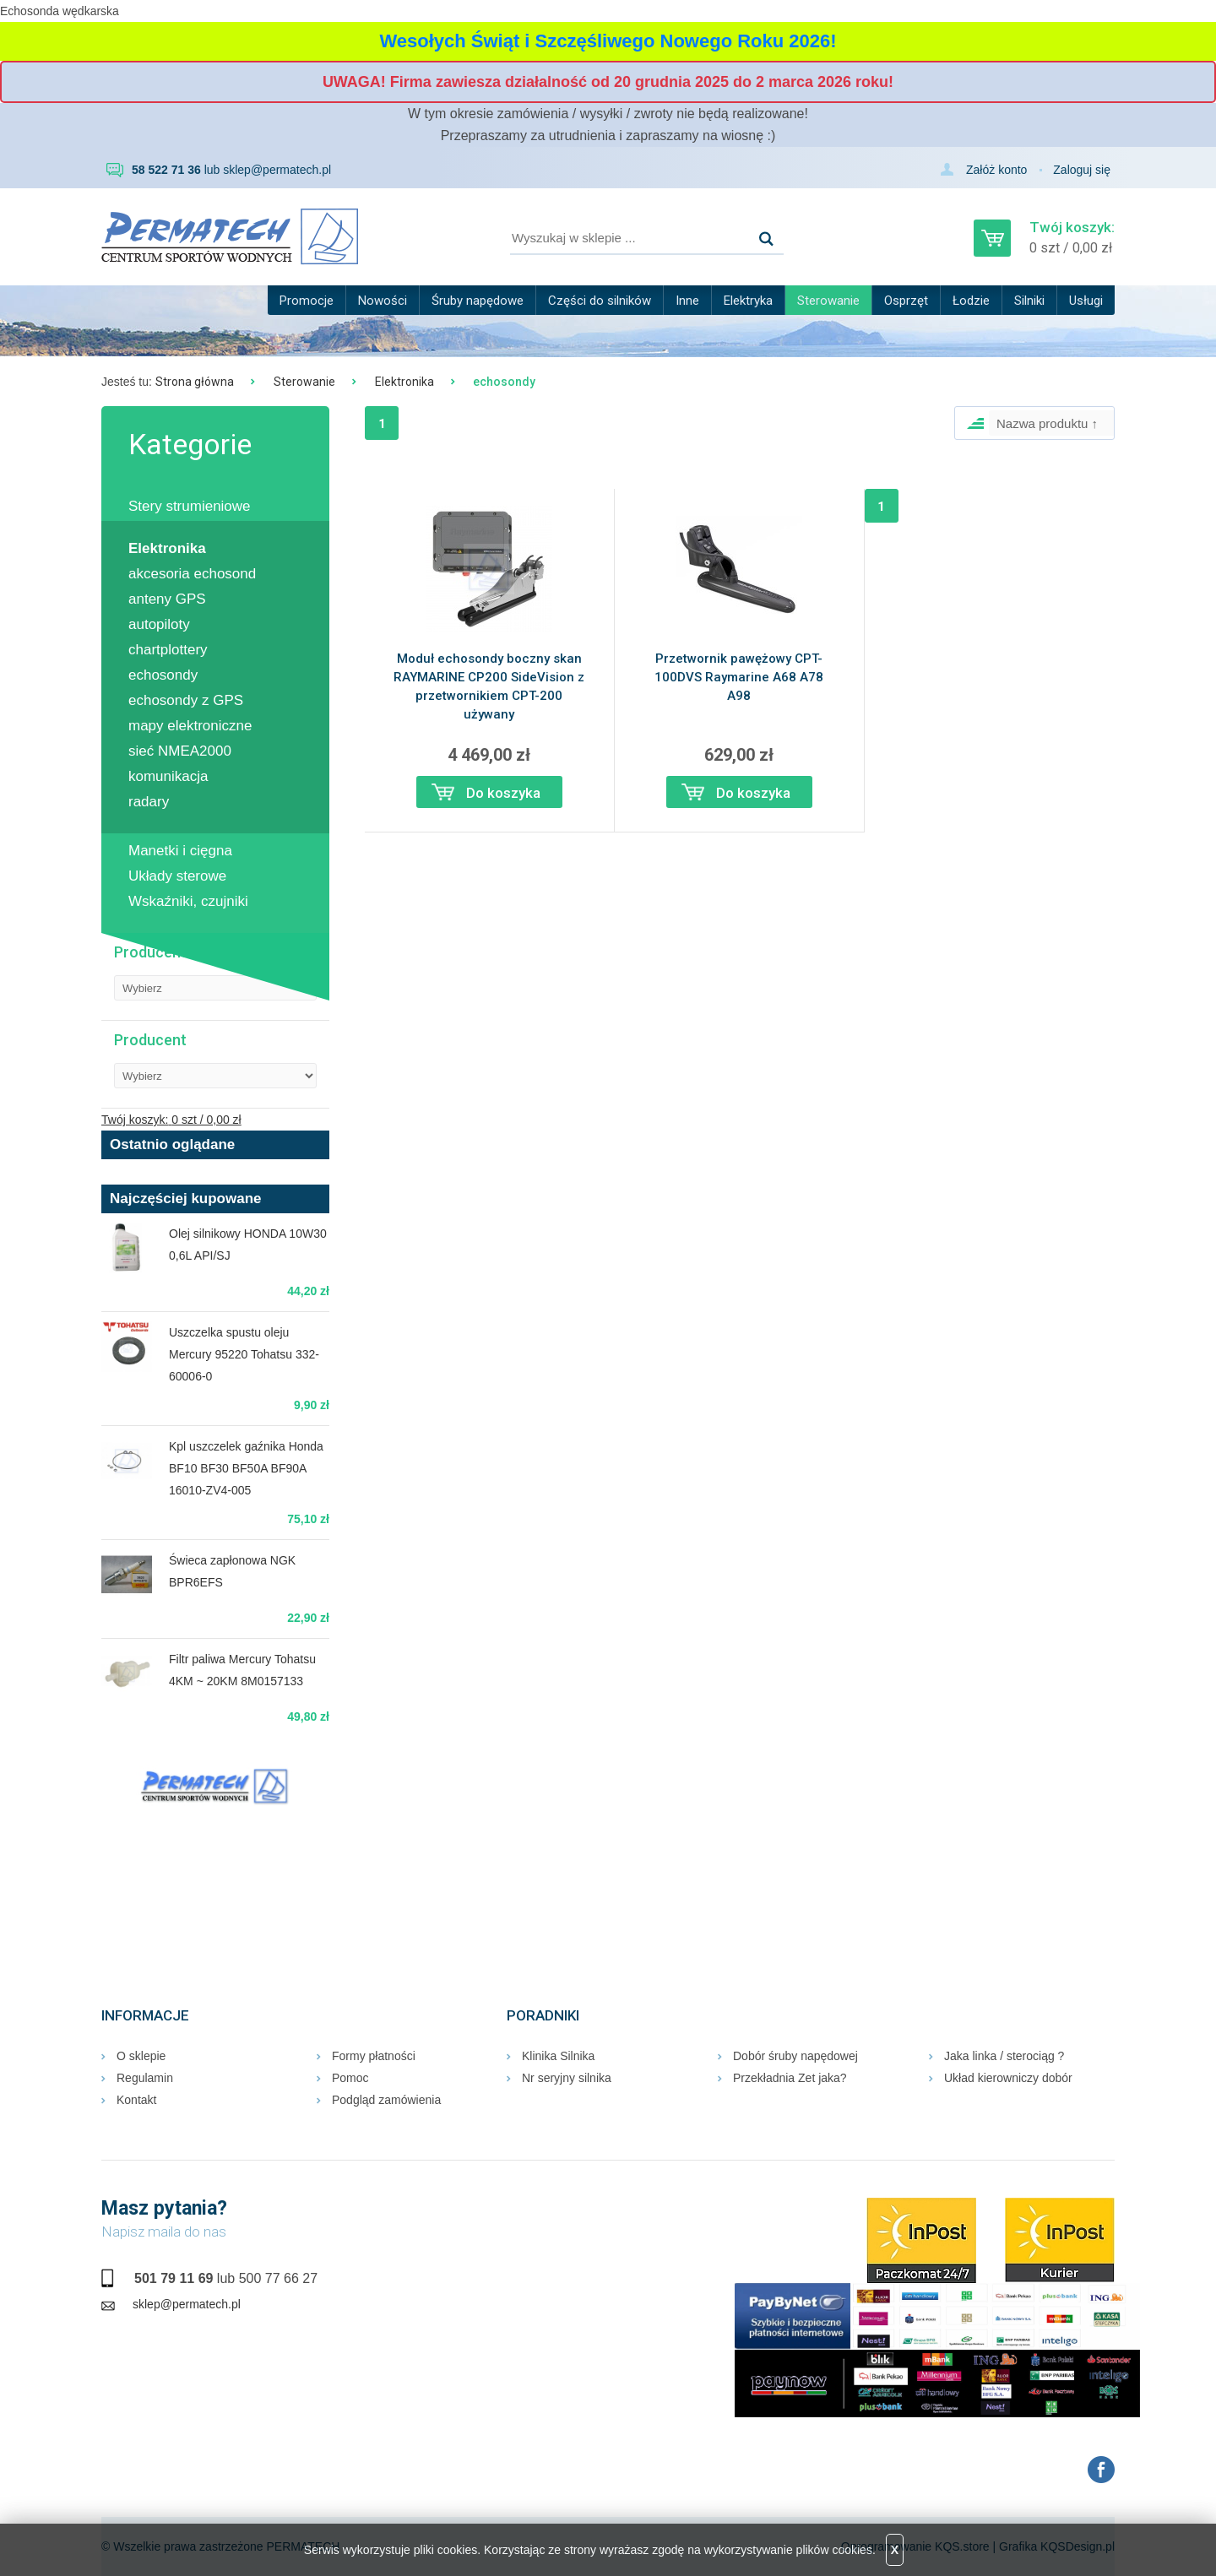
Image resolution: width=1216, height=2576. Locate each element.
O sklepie (141, 2056)
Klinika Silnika (558, 2056)
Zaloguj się (1081, 169)
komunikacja (168, 776)
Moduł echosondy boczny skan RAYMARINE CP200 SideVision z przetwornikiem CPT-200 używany (489, 686)
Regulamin (145, 2078)
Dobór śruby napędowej (795, 2056)
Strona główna (194, 381)
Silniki (1029, 300)
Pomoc (350, 2078)
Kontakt (136, 2100)
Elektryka (748, 300)
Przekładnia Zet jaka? (790, 2078)
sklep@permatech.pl (277, 169)
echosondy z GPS (185, 700)
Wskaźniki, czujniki (188, 901)
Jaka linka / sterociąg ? (1004, 2056)
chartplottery (168, 650)
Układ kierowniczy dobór (1008, 2078)
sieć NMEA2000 (179, 751)
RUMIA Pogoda (215, 1873)
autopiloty (159, 624)
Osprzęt (906, 300)
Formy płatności (373, 2056)
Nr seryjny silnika (566, 2078)
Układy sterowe (177, 876)
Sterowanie (828, 300)
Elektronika (404, 381)
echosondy (163, 675)
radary (148, 802)
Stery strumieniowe (189, 506)
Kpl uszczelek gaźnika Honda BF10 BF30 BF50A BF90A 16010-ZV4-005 (246, 1468)
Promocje (307, 300)
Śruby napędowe (478, 300)
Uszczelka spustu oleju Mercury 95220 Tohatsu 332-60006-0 (244, 1354)
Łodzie (971, 300)
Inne (687, 300)
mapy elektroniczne (190, 726)
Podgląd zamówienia (386, 2100)
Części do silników (599, 300)
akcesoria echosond (192, 574)
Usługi (1086, 300)
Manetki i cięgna (180, 851)
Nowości (382, 300)
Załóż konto (996, 169)
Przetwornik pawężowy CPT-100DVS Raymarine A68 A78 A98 (738, 677)
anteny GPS (167, 599)
